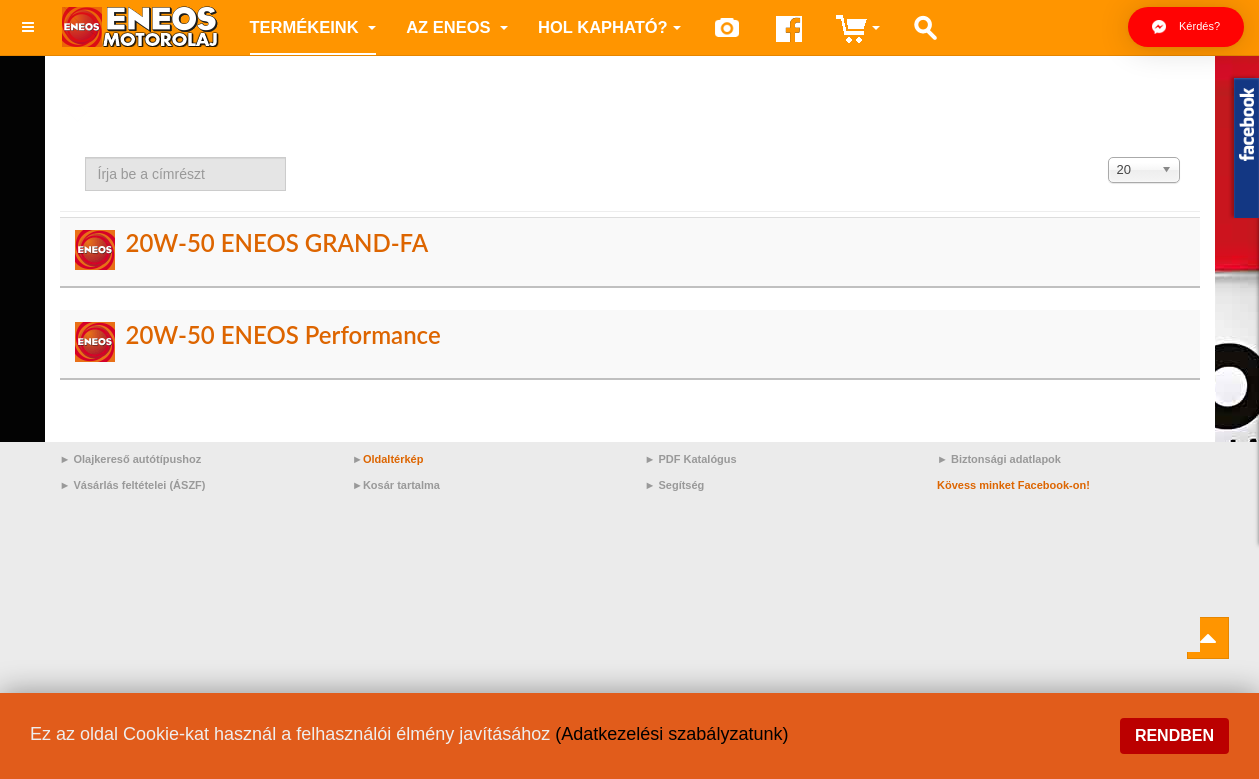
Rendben (1174, 735)
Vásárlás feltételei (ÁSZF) (139, 485)
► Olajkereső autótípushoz (131, 459)
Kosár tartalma (401, 485)
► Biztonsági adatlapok (999, 459)
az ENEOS (457, 27)
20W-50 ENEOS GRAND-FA (276, 242)
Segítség (681, 485)
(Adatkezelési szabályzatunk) (671, 734)
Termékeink (313, 27)
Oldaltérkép (393, 459)
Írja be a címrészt (85, 157)
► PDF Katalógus (691, 459)
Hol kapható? (609, 27)
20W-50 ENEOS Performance (282, 334)
